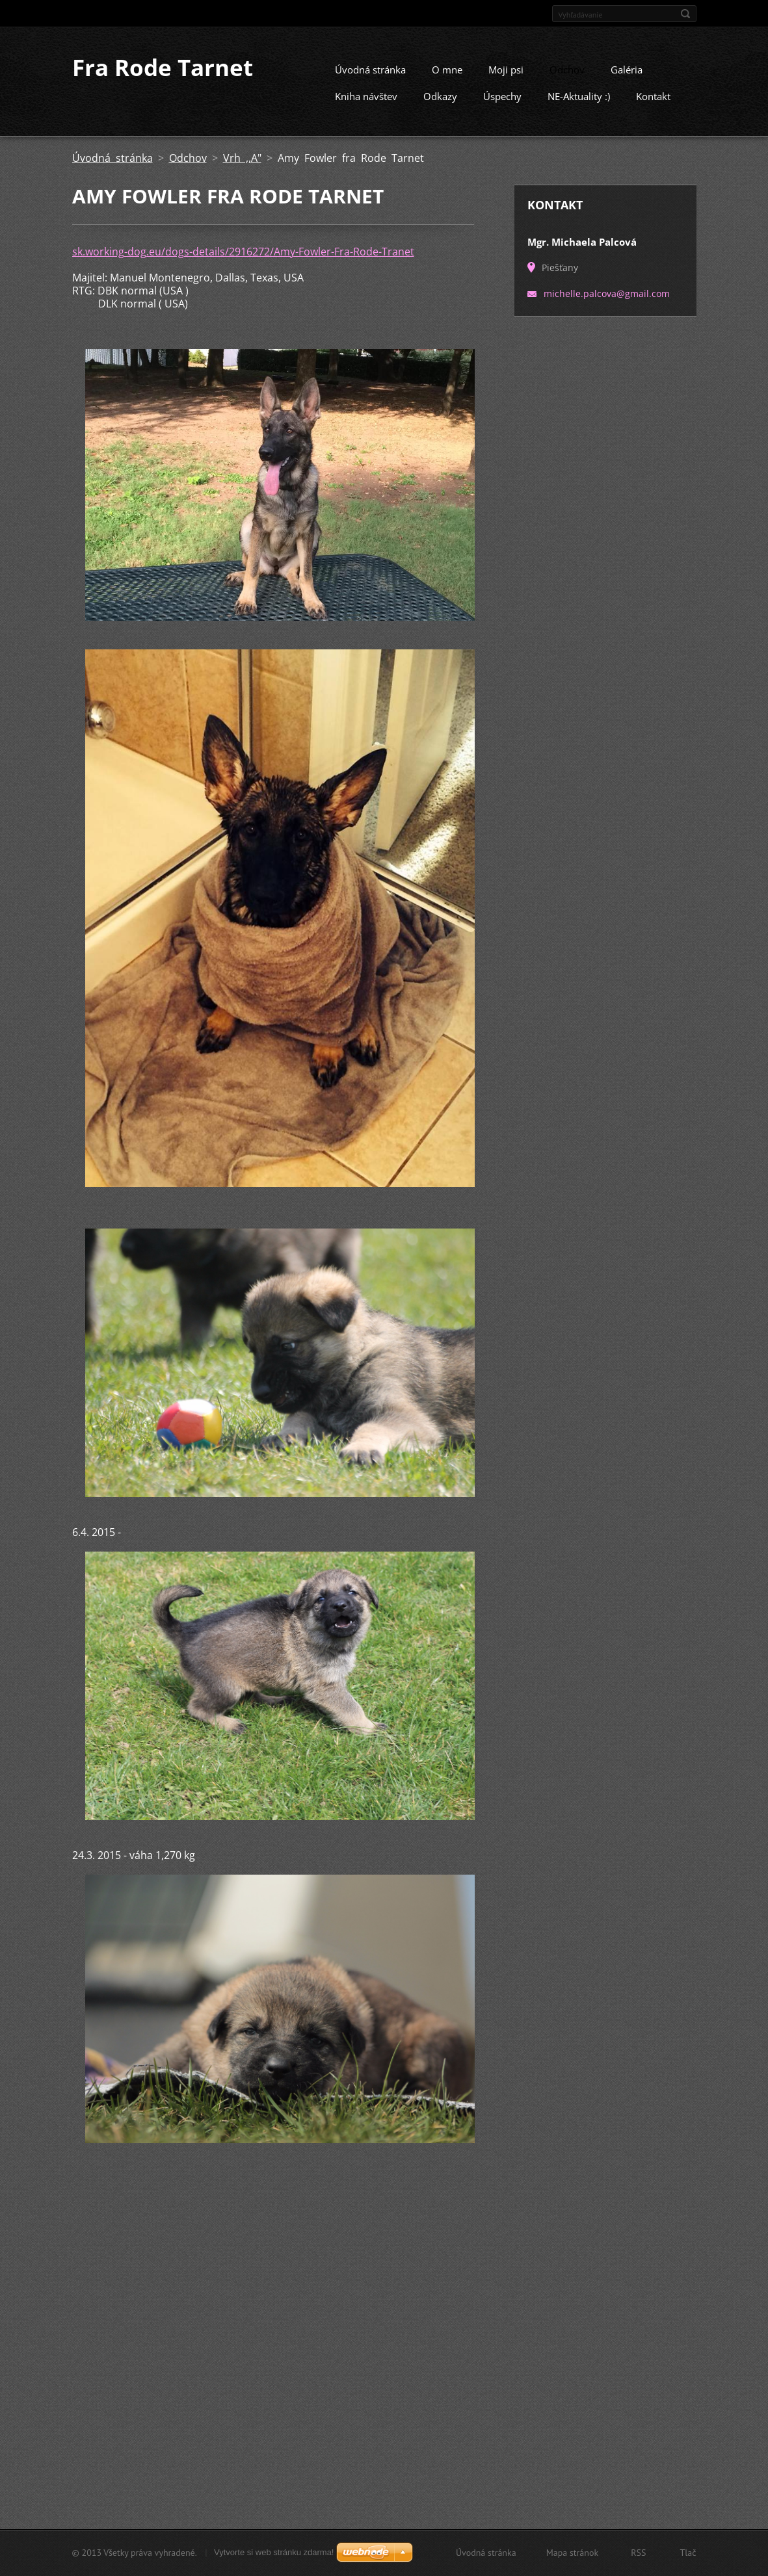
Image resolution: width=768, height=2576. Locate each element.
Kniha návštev (366, 107)
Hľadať (685, 14)
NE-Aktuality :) (579, 107)
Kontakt (653, 107)
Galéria (626, 81)
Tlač (688, 2552)
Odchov (567, 81)
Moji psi (505, 81)
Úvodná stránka (370, 81)
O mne (447, 81)
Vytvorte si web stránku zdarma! (274, 2552)
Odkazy (440, 107)
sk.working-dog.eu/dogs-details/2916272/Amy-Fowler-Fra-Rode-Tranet (243, 263)
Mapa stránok (572, 2552)
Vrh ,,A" (242, 170)
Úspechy (502, 107)
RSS (638, 2552)
